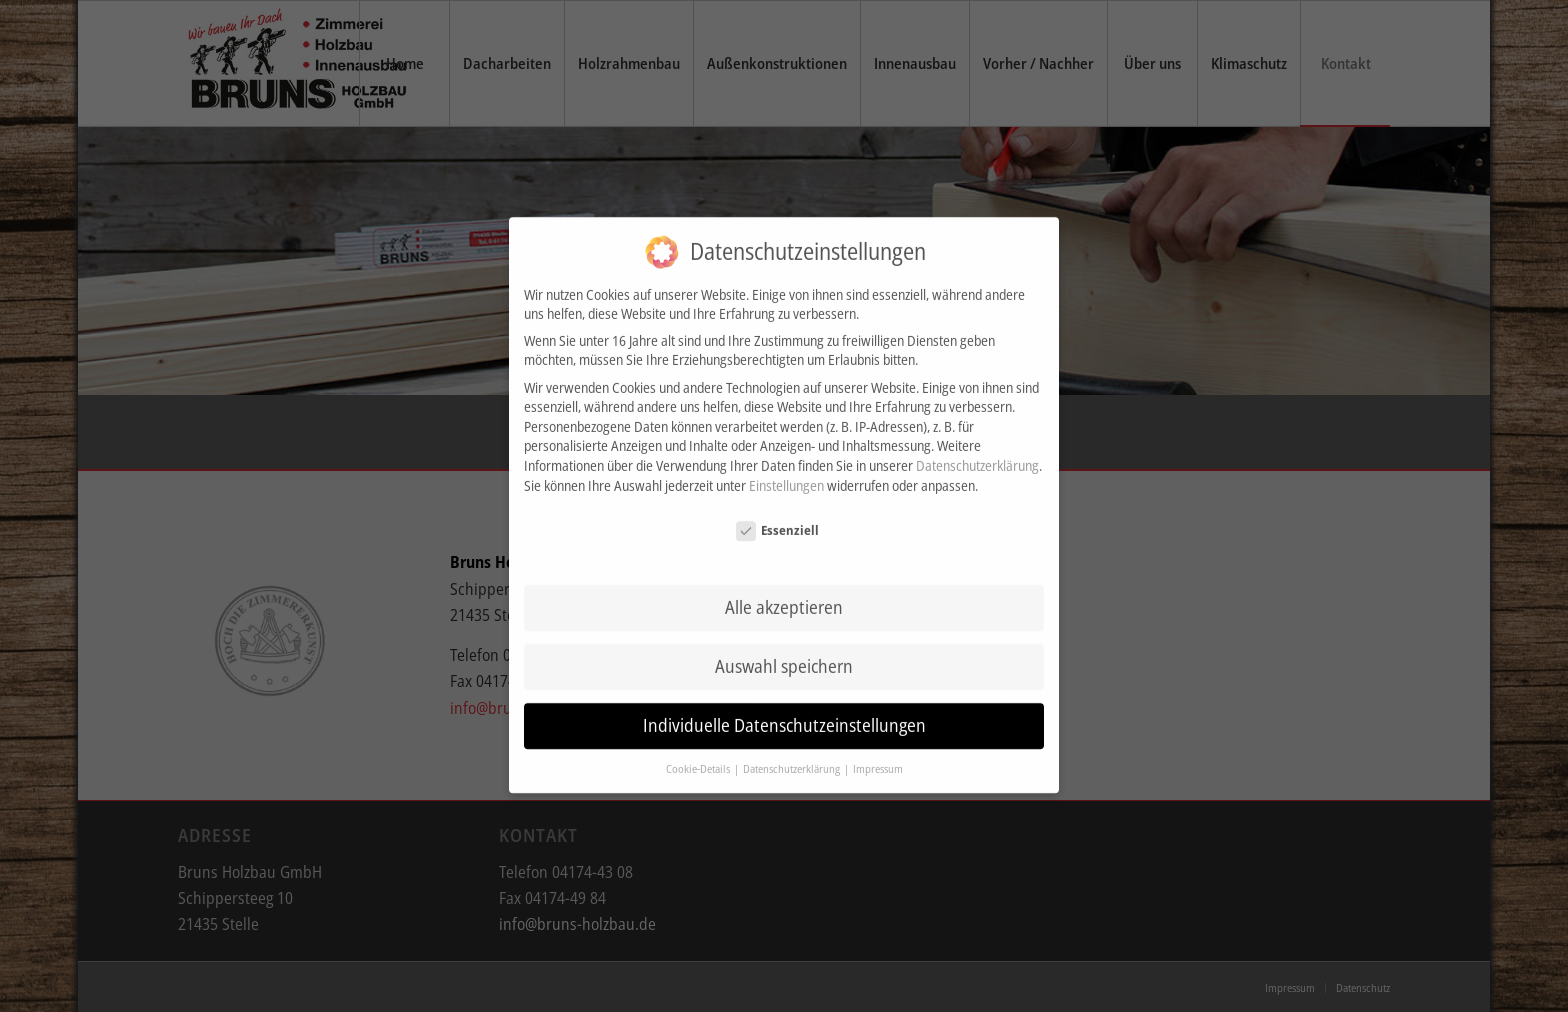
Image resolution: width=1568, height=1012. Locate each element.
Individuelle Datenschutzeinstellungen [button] (784, 712)
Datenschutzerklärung (977, 452)
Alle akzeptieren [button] (784, 594)
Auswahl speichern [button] (784, 653)
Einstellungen (786, 471)
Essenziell (778, 517)
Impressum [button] (878, 756)
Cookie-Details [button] (699, 756)
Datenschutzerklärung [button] (792, 756)
